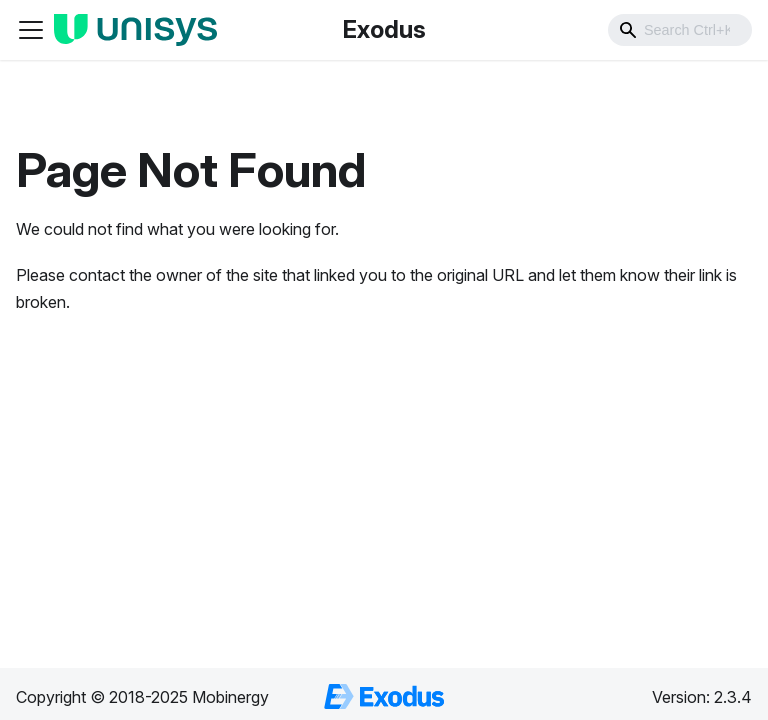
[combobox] (680, 30)
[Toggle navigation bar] (31, 30)
